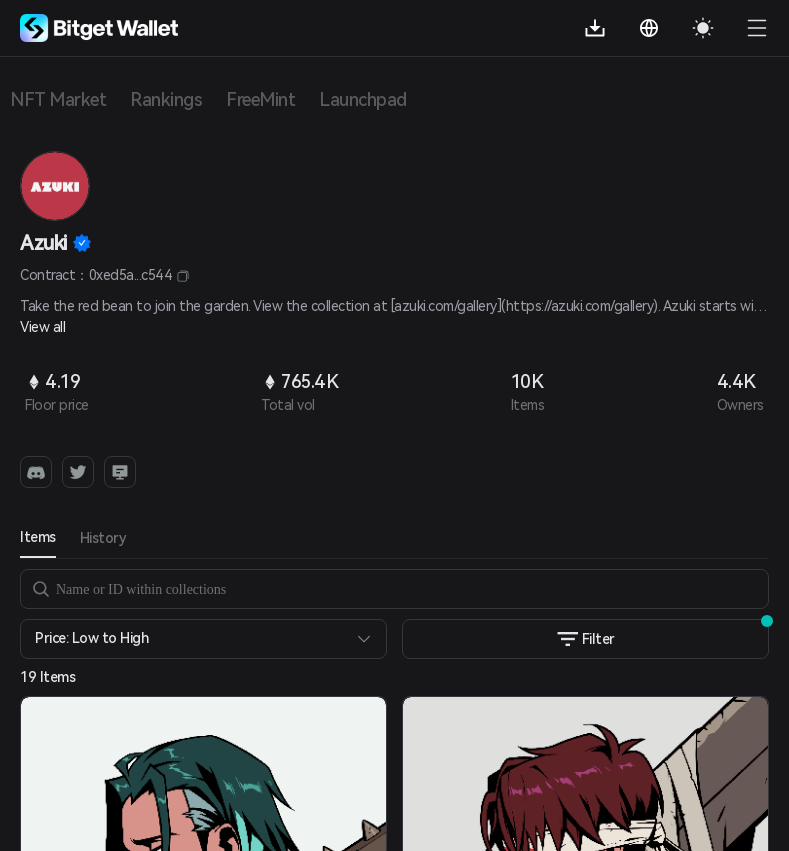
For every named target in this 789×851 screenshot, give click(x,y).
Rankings (166, 99)
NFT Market (58, 99)
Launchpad (363, 99)
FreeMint (260, 99)
